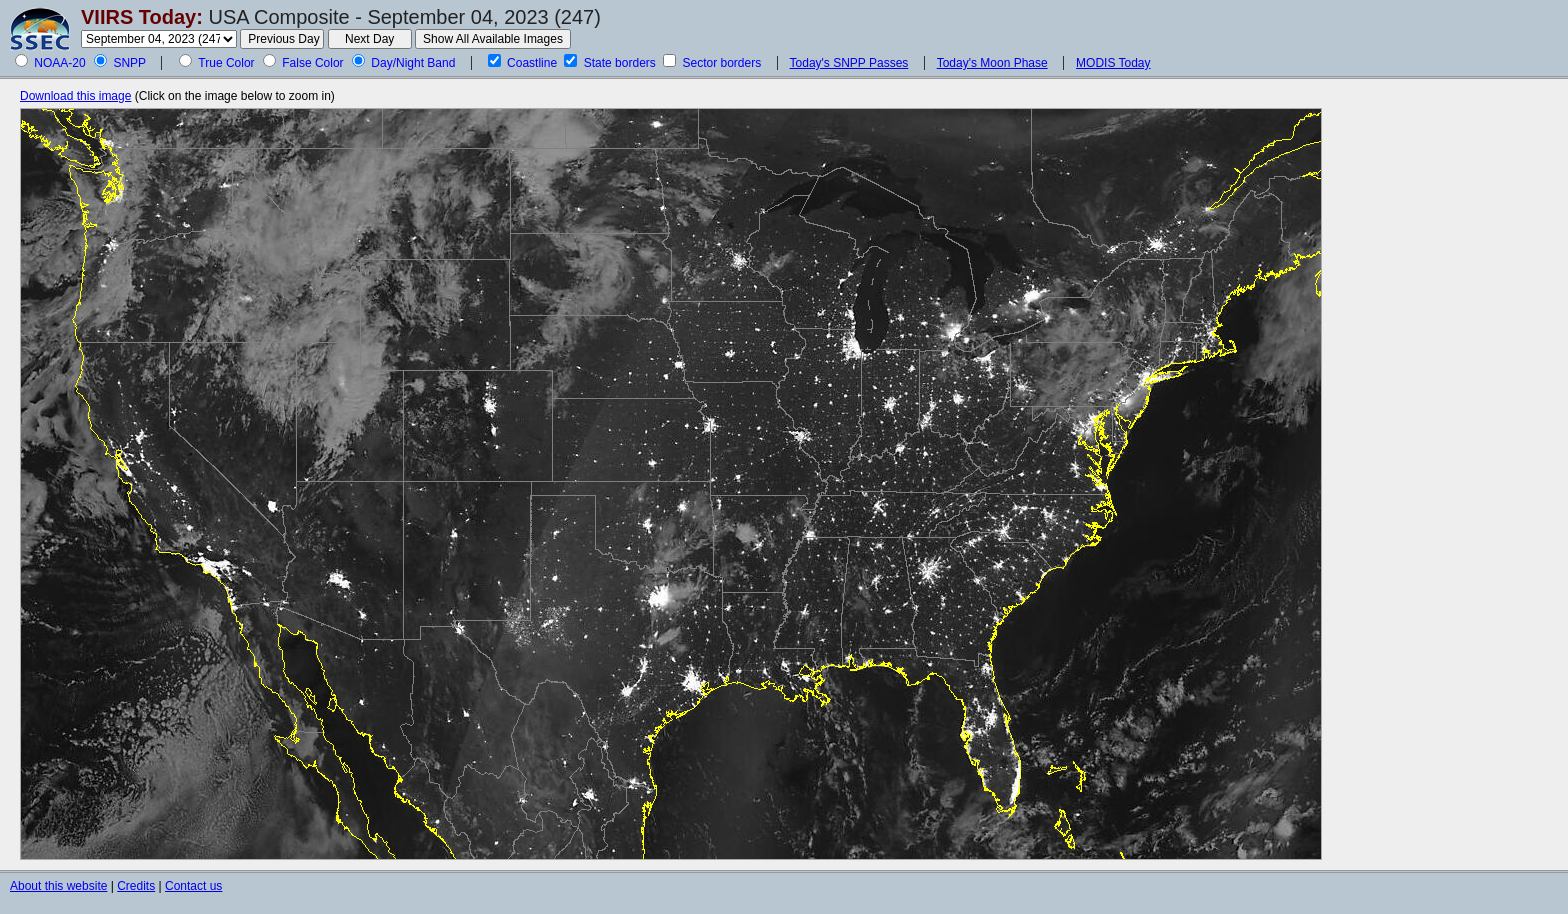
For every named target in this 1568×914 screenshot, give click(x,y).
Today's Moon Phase (992, 63)
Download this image (75, 96)
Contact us (193, 886)
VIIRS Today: (142, 17)
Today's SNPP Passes (849, 63)
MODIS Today (1113, 63)
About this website (58, 886)
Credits (136, 886)
